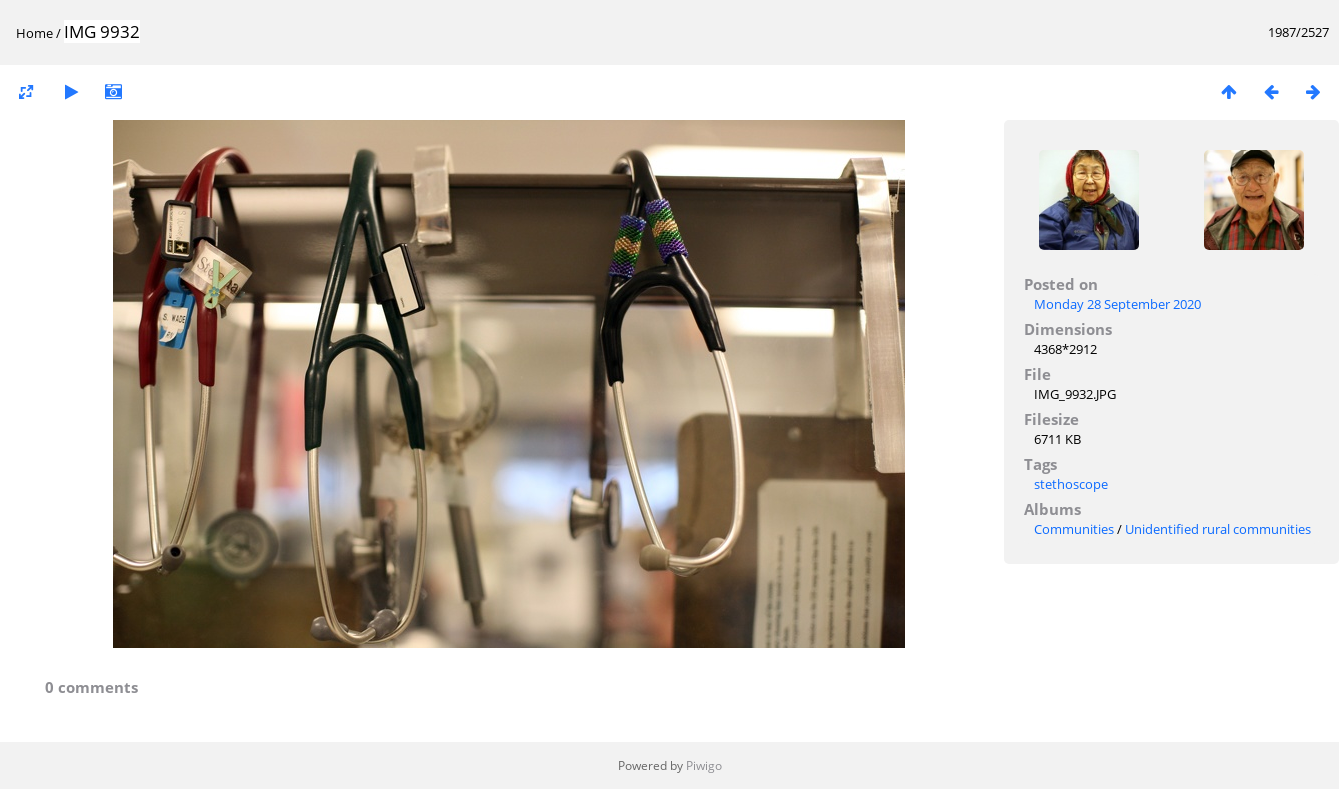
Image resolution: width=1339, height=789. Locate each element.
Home (34, 33)
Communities (1074, 529)
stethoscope (1071, 484)
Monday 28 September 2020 (1117, 304)
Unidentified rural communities (1218, 529)
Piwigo (704, 765)
